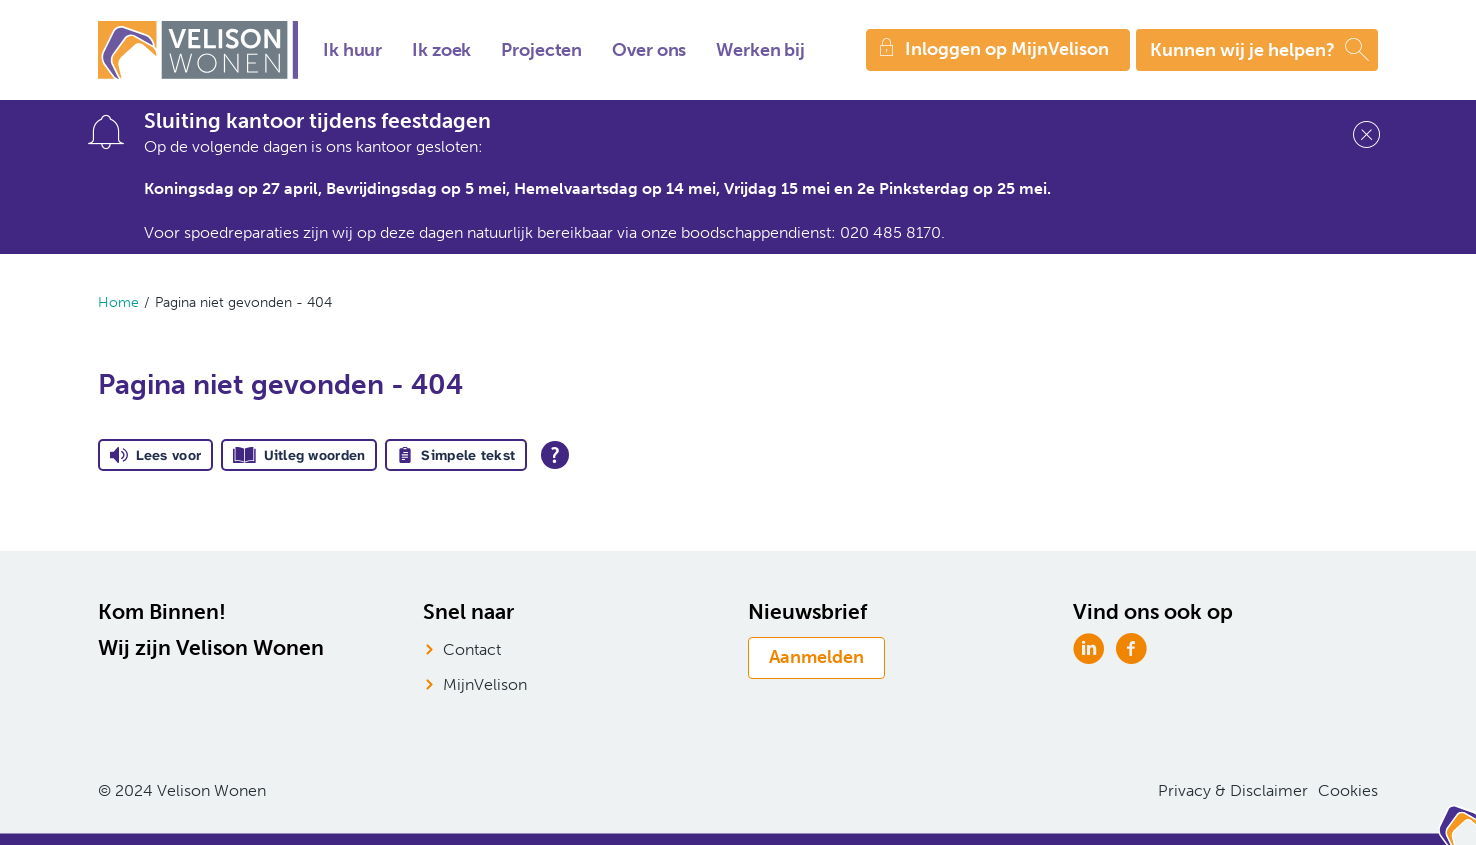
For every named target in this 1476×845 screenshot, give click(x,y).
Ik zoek (441, 50)
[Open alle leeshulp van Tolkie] (555, 455)
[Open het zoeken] (1257, 50)
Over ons (649, 50)
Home (118, 302)
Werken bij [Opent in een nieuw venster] (760, 50)
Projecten (541, 50)
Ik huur (352, 50)
